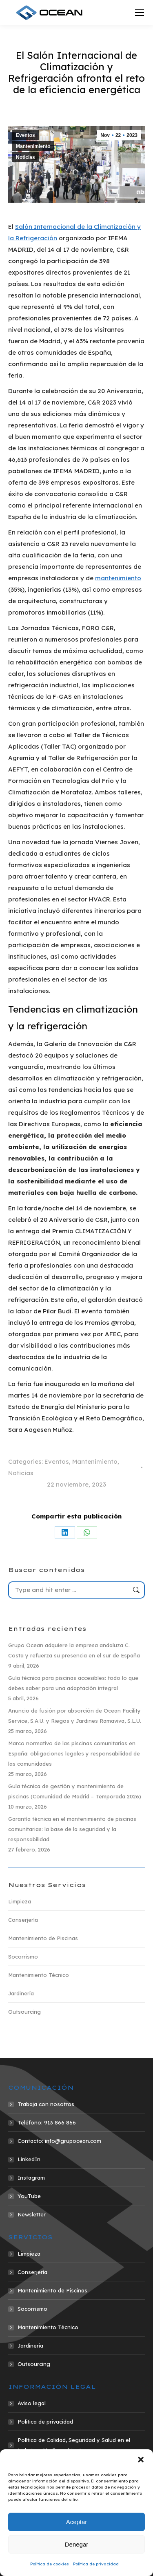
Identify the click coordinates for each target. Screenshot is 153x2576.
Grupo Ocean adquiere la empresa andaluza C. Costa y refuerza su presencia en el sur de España (74, 1650)
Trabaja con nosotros (46, 2104)
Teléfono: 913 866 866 (47, 2122)
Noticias (25, 157)
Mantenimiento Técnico (38, 1975)
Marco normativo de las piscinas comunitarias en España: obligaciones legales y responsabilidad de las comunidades (74, 1753)
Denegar (77, 2544)
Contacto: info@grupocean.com (59, 2141)
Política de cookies (49, 2564)
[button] (141, 2459)
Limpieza (19, 1901)
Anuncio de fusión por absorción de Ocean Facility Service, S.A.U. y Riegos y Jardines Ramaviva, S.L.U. (74, 1715)
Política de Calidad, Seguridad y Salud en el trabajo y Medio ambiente (74, 2445)
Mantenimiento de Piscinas (43, 1938)
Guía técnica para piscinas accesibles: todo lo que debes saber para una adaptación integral (73, 1683)
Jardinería (21, 1993)
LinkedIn (29, 2159)
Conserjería (23, 1919)
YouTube (29, 2196)
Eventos (25, 135)
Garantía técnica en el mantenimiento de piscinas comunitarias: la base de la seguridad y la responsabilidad (72, 1829)
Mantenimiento (33, 146)
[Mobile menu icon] (139, 12)
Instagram (31, 2177)
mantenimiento (118, 578)
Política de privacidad (96, 2564)
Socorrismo (23, 1956)
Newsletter (32, 2214)
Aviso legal (32, 2403)
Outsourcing (24, 2011)
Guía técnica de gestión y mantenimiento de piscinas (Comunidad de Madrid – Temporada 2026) (74, 1791)
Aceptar (76, 2521)
